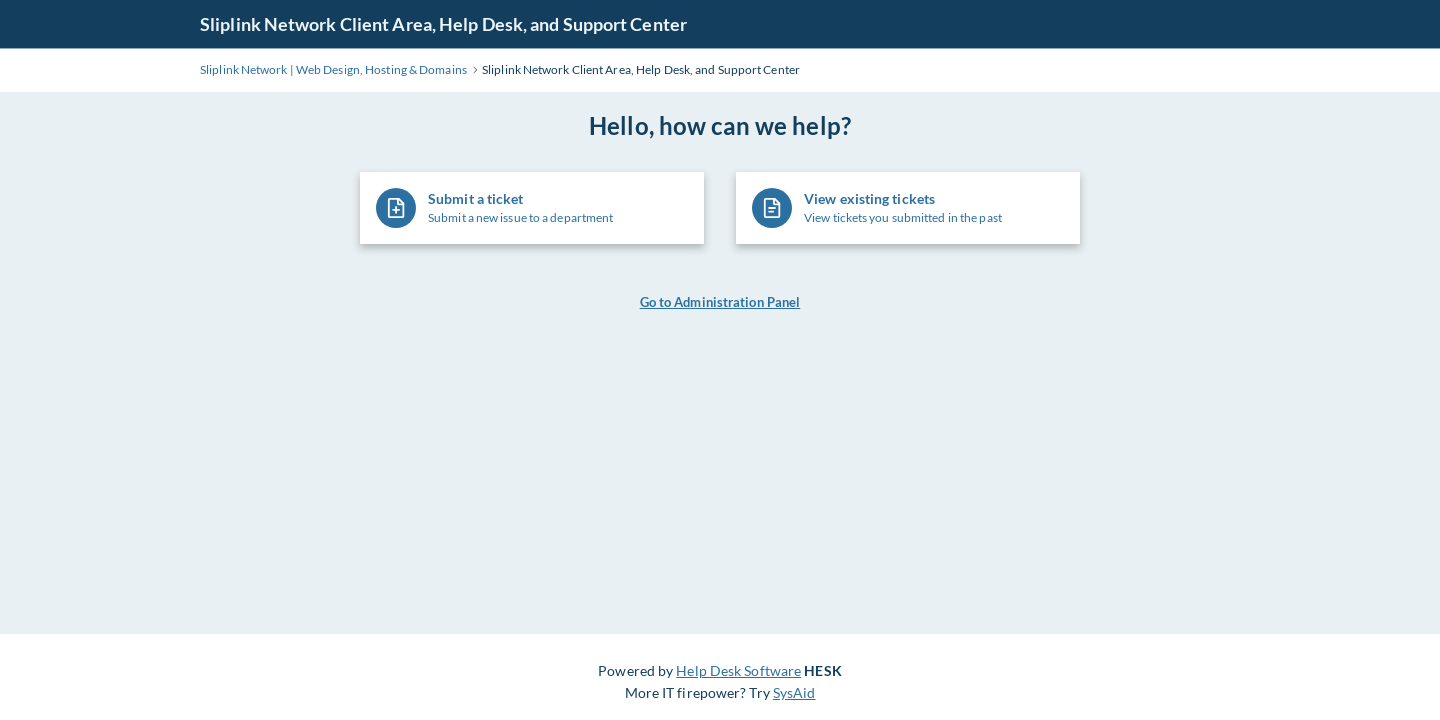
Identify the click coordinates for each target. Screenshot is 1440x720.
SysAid (794, 692)
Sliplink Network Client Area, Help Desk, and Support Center (443, 24)
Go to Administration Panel (720, 302)
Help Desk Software (738, 670)
